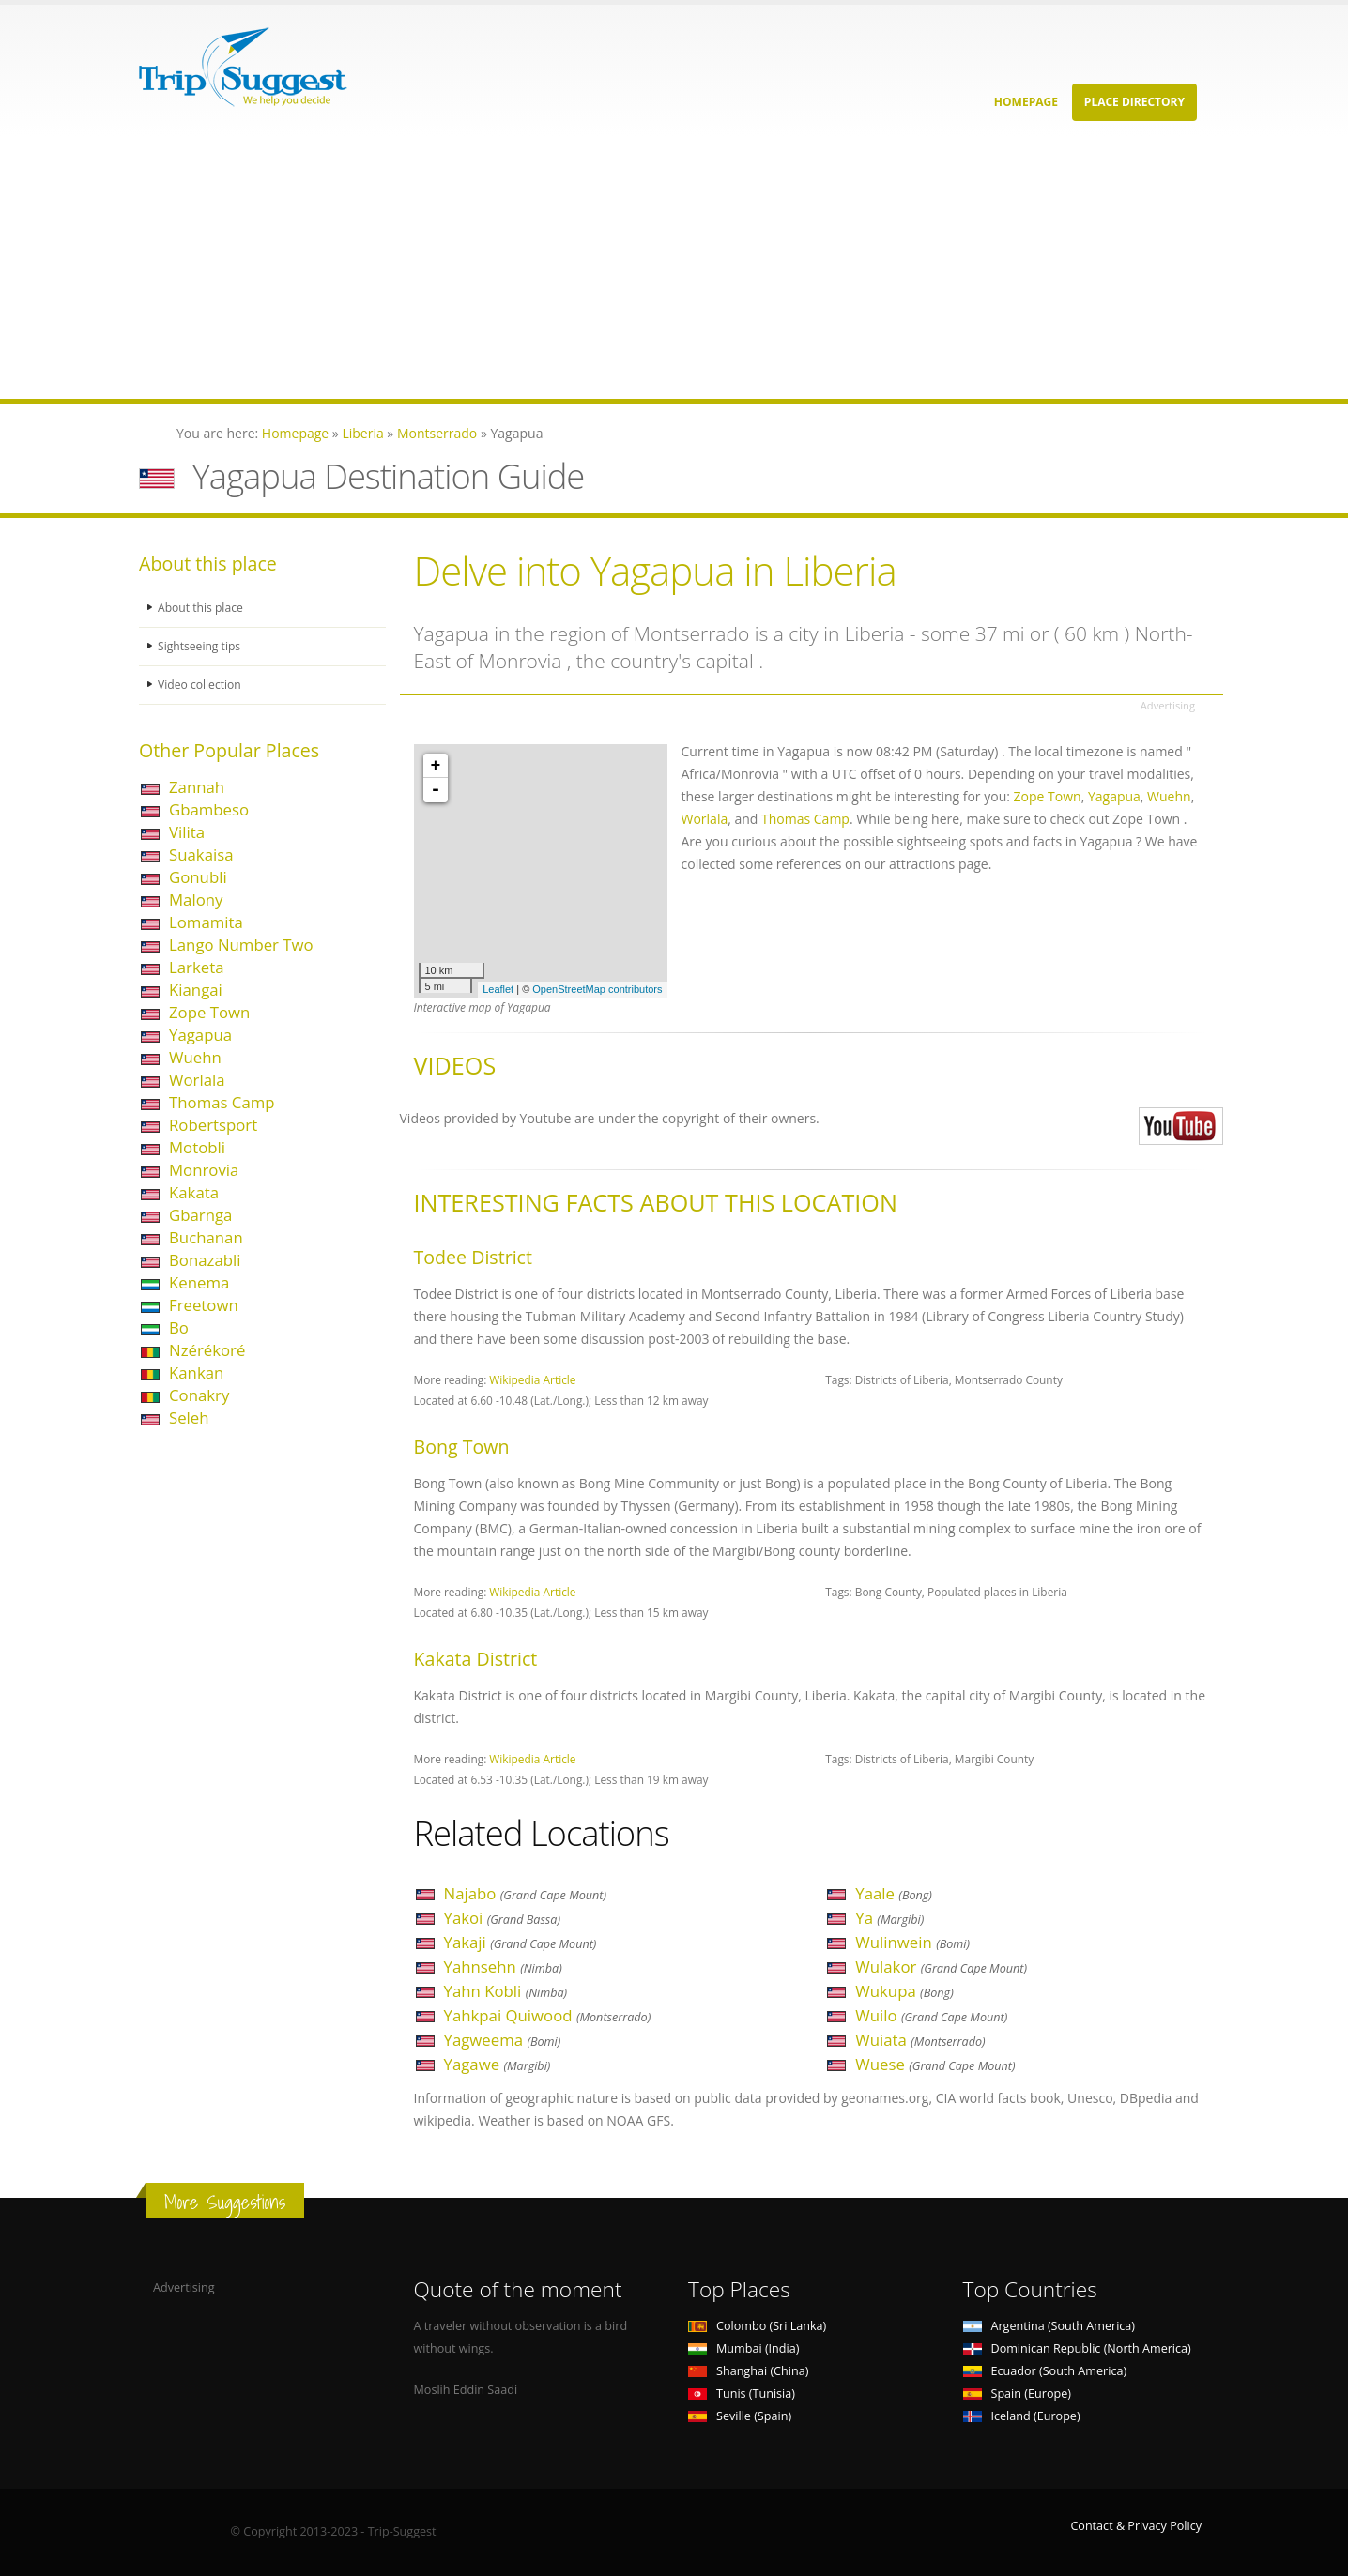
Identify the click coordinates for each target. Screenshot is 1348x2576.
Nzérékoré (207, 1350)
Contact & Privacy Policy (1136, 2526)
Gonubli (198, 877)
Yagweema (502, 2039)
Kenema (199, 1282)
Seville (739, 2416)
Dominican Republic (1077, 2348)
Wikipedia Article (532, 1379)
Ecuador (1045, 2371)
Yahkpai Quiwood (547, 2015)
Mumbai (743, 2348)
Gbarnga (200, 1215)
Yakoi (502, 1917)
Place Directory (1134, 102)
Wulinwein (912, 1942)
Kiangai (195, 989)
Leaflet (498, 989)
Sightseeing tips (201, 646)
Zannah (196, 787)
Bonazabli (204, 1260)
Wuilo (931, 2015)
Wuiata (920, 2039)
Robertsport (213, 1125)
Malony (195, 899)
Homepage (1026, 102)
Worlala (197, 1079)
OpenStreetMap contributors (597, 989)
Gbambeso (209, 809)
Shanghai (748, 2371)
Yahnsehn (503, 1966)
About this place (202, 608)
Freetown (203, 1305)
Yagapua (200, 1034)
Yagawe (497, 2064)
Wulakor (941, 1966)
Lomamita (206, 922)
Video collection (201, 685)
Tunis (741, 2393)
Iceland (1021, 2416)
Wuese (935, 2064)
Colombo (757, 2326)
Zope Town (209, 1012)
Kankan (196, 1372)
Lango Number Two (241, 944)
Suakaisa (201, 854)
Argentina (1049, 2326)
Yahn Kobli (506, 1991)
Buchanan (206, 1237)
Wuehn (195, 1057)
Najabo (525, 1893)
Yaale (893, 1893)
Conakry (199, 1395)
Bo (179, 1327)
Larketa (196, 967)
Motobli (197, 1147)
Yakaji (520, 1942)
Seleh (189, 1417)
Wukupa (904, 1991)
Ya (889, 1917)
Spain (1017, 2393)
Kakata (194, 1192)
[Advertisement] (563, 267)
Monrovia (203, 1170)
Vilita (187, 832)
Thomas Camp (222, 1102)
